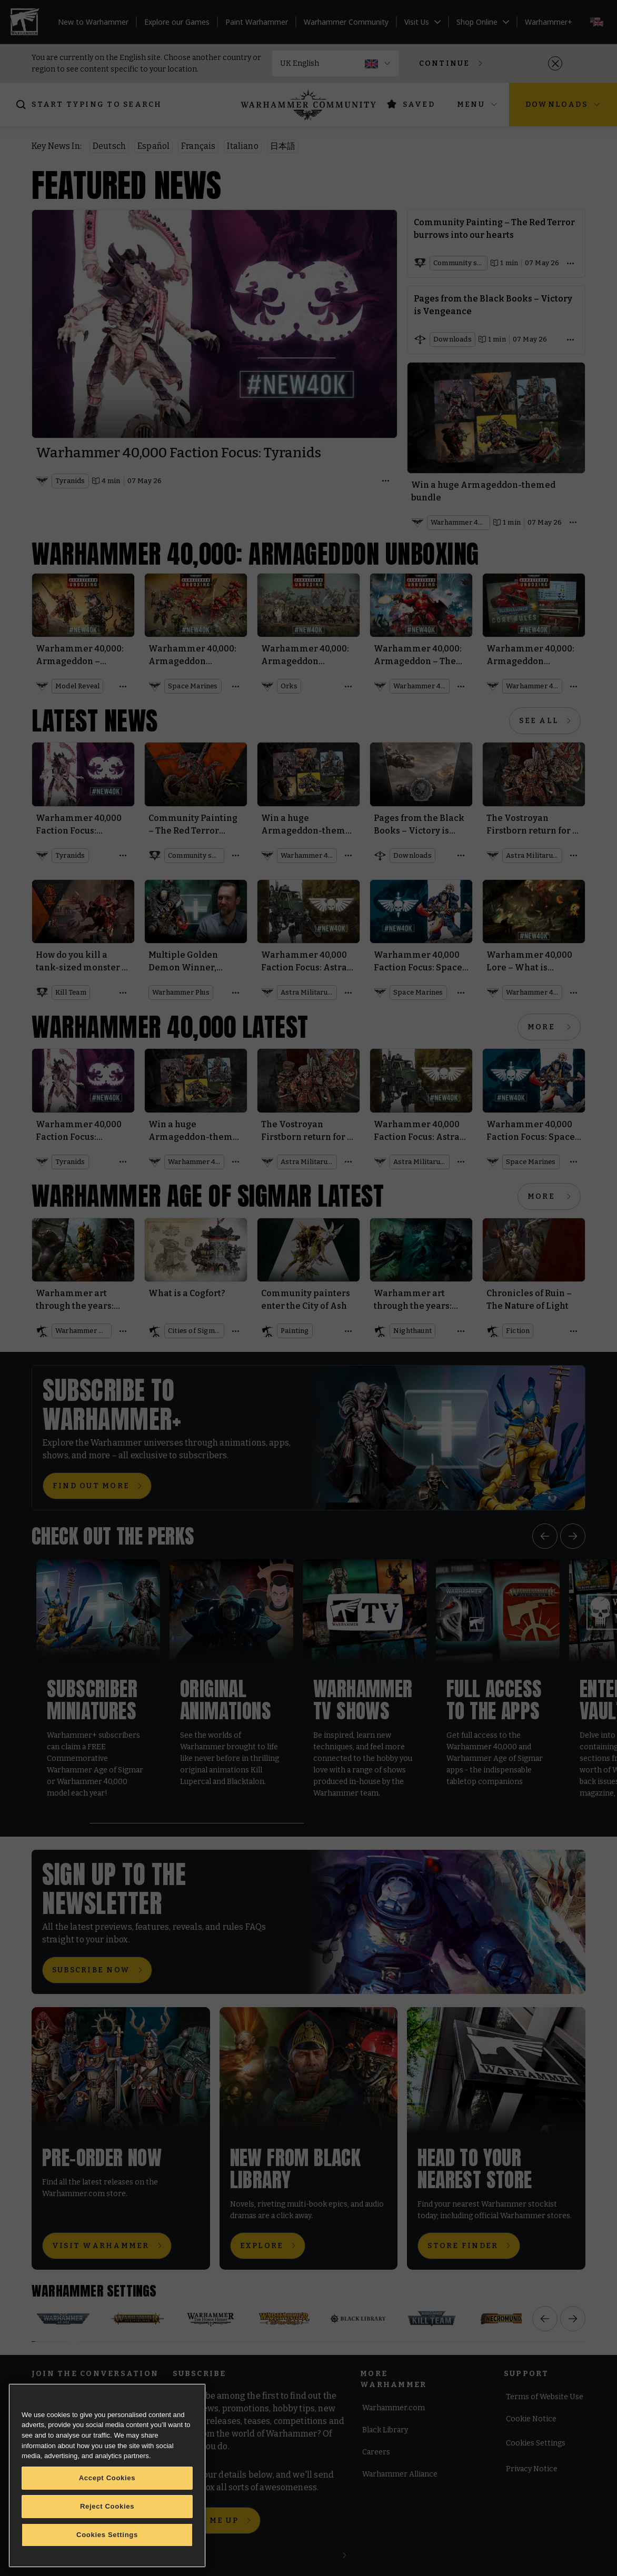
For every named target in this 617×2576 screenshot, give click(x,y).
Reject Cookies (107, 2506)
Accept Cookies (107, 2478)
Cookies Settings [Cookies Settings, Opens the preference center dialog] (107, 2535)
